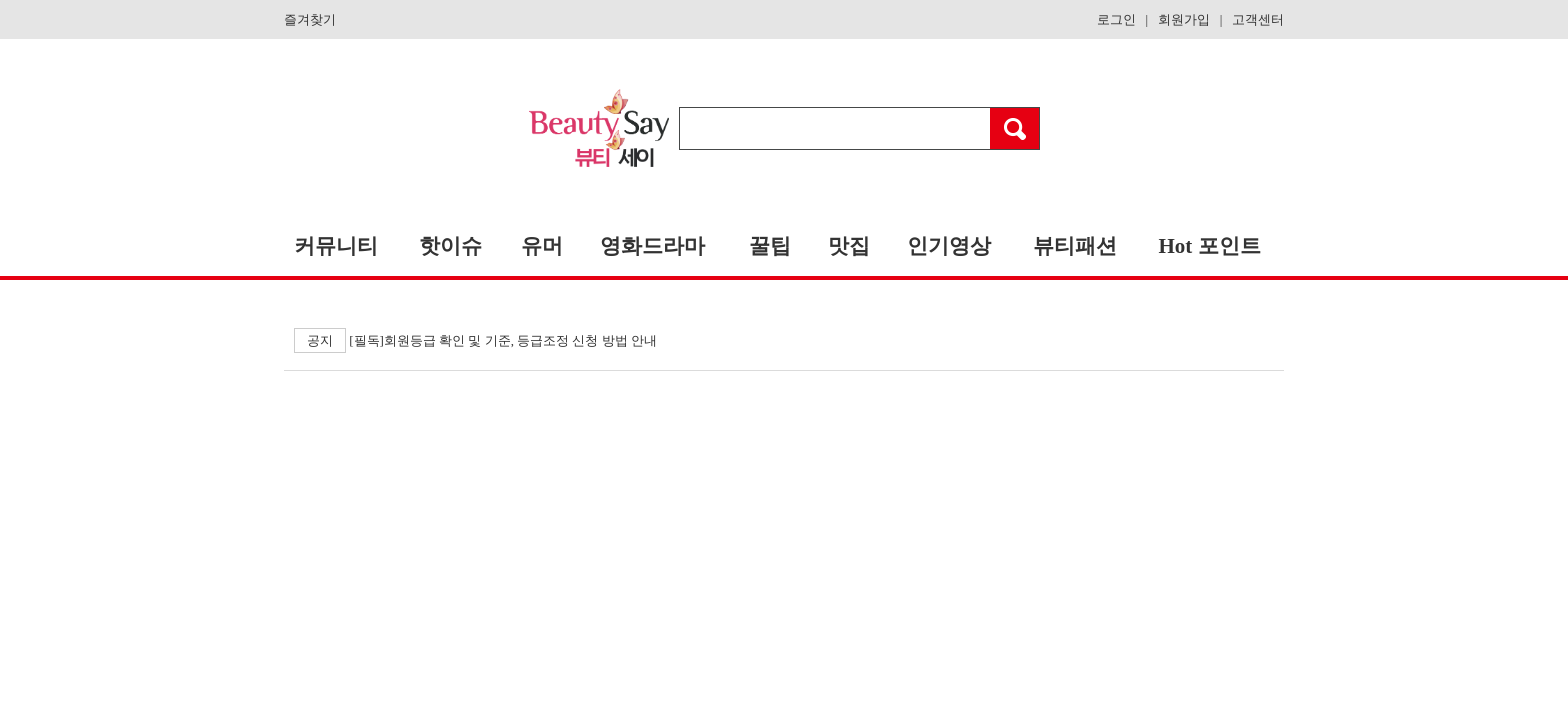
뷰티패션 (1075, 246)
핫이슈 (450, 246)
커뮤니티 (336, 246)
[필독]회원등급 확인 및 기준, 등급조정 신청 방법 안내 (475, 340)
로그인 (1116, 19)
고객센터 (1258, 19)
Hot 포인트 (1209, 246)
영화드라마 (652, 246)
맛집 (849, 246)
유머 (542, 246)
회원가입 (1184, 19)
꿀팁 (770, 246)
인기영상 (949, 246)
